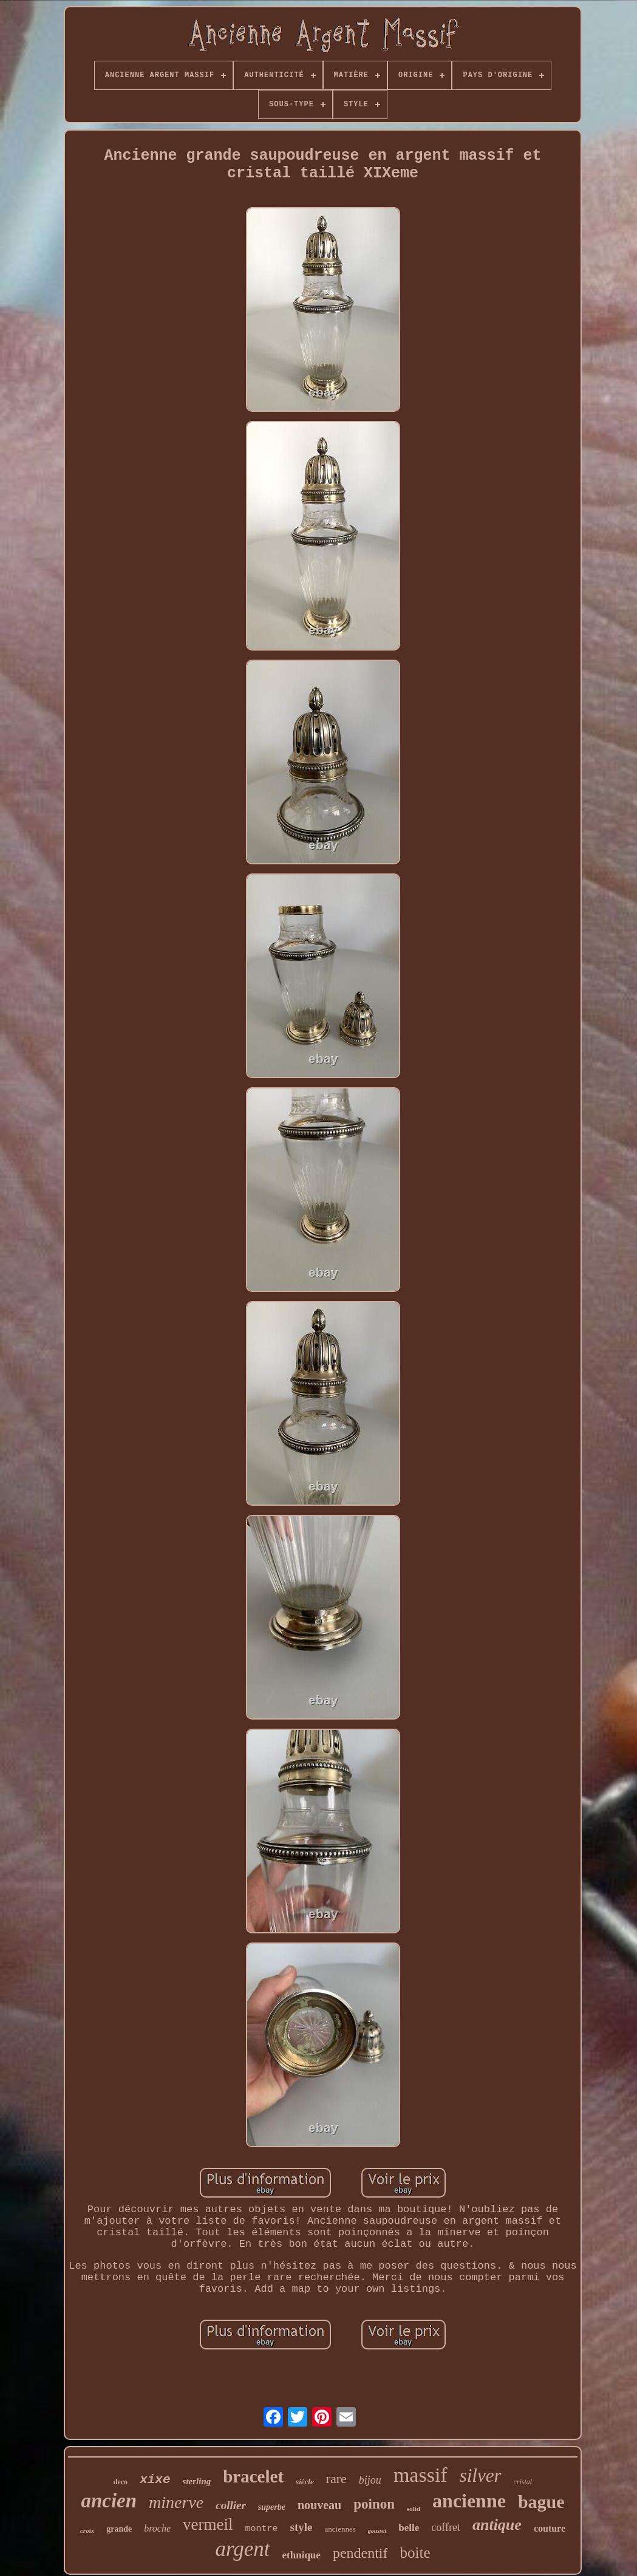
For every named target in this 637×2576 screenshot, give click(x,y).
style (301, 2527)
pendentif (360, 2553)
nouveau (319, 2505)
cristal (523, 2482)
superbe (271, 2507)
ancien (109, 2501)
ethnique (301, 2555)
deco (121, 2482)
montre (261, 2529)
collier (231, 2505)
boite (415, 2552)
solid (413, 2508)
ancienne (469, 2501)
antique (497, 2524)
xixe (155, 2480)
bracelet (253, 2476)
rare (336, 2478)
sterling (197, 2481)
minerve (176, 2502)
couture (549, 2528)
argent (242, 2549)
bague (541, 2502)
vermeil (208, 2524)
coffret (445, 2527)
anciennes (339, 2528)
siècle (305, 2481)
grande (119, 2528)
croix (87, 2530)
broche (157, 2528)
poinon (374, 2504)
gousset (377, 2530)
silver (481, 2475)
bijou (370, 2480)
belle (408, 2527)
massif (420, 2475)
